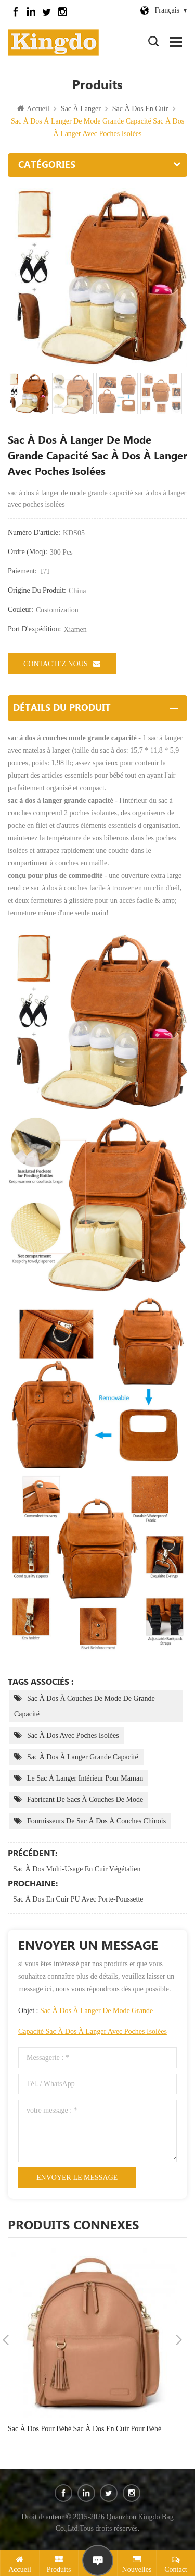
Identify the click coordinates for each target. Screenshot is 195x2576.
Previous (6, 2340)
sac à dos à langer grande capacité (82, 1757)
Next (179, 2340)
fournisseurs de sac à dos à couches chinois (96, 1821)
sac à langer (81, 109)
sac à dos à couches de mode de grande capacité (84, 1706)
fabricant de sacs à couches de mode (85, 1800)
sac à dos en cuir (140, 109)
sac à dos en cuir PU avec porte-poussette (78, 1899)
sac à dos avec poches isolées (73, 1735)
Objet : (92, 2021)
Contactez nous (61, 663)
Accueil (33, 109)
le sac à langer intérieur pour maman (85, 1778)
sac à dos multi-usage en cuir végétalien (76, 1869)
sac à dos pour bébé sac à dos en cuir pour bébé (84, 2429)
